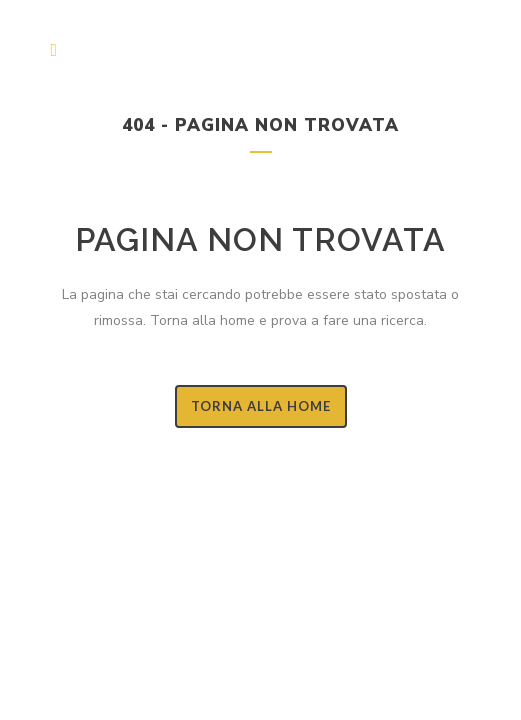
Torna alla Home (261, 406)
